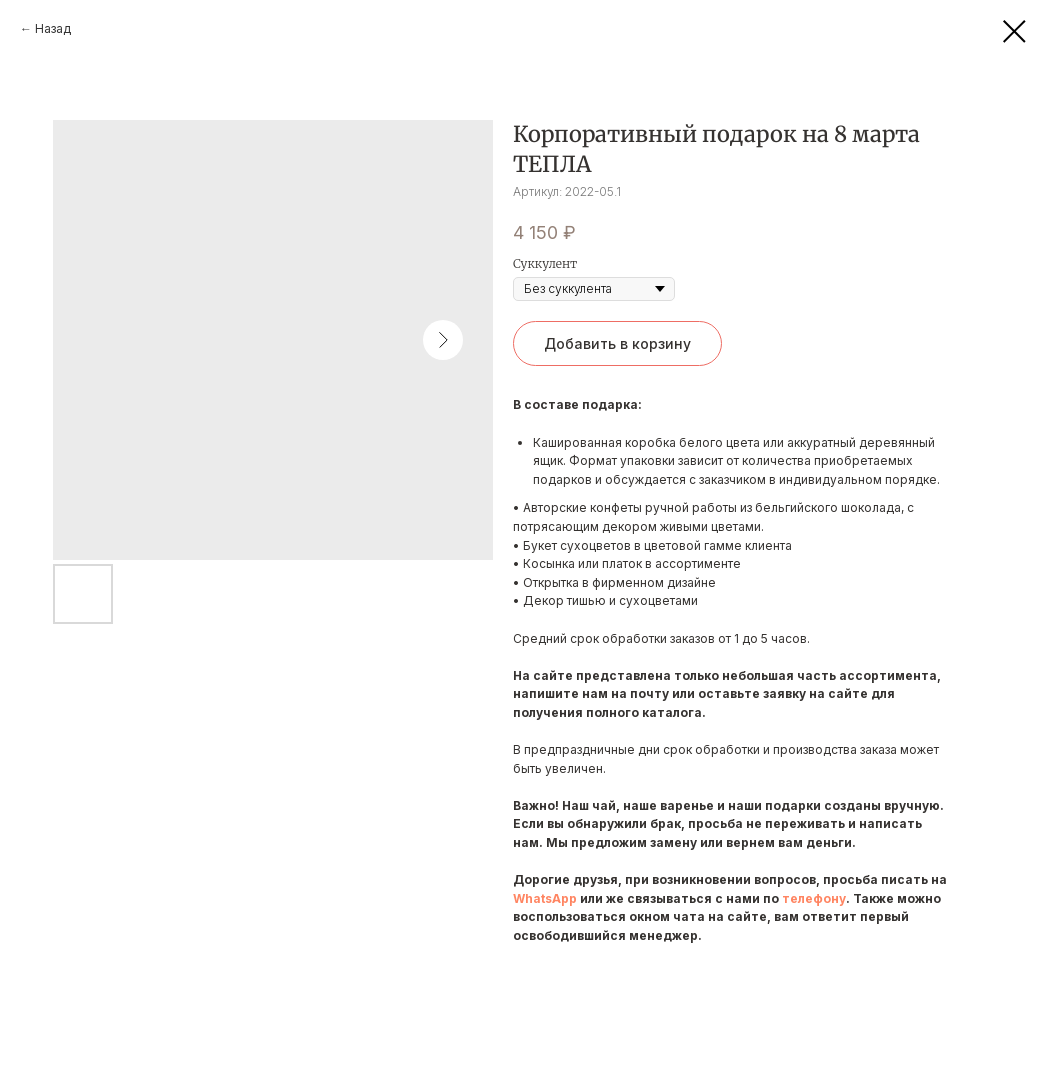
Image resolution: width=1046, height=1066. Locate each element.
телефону (814, 898)
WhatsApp (545, 898)
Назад (53, 28)
